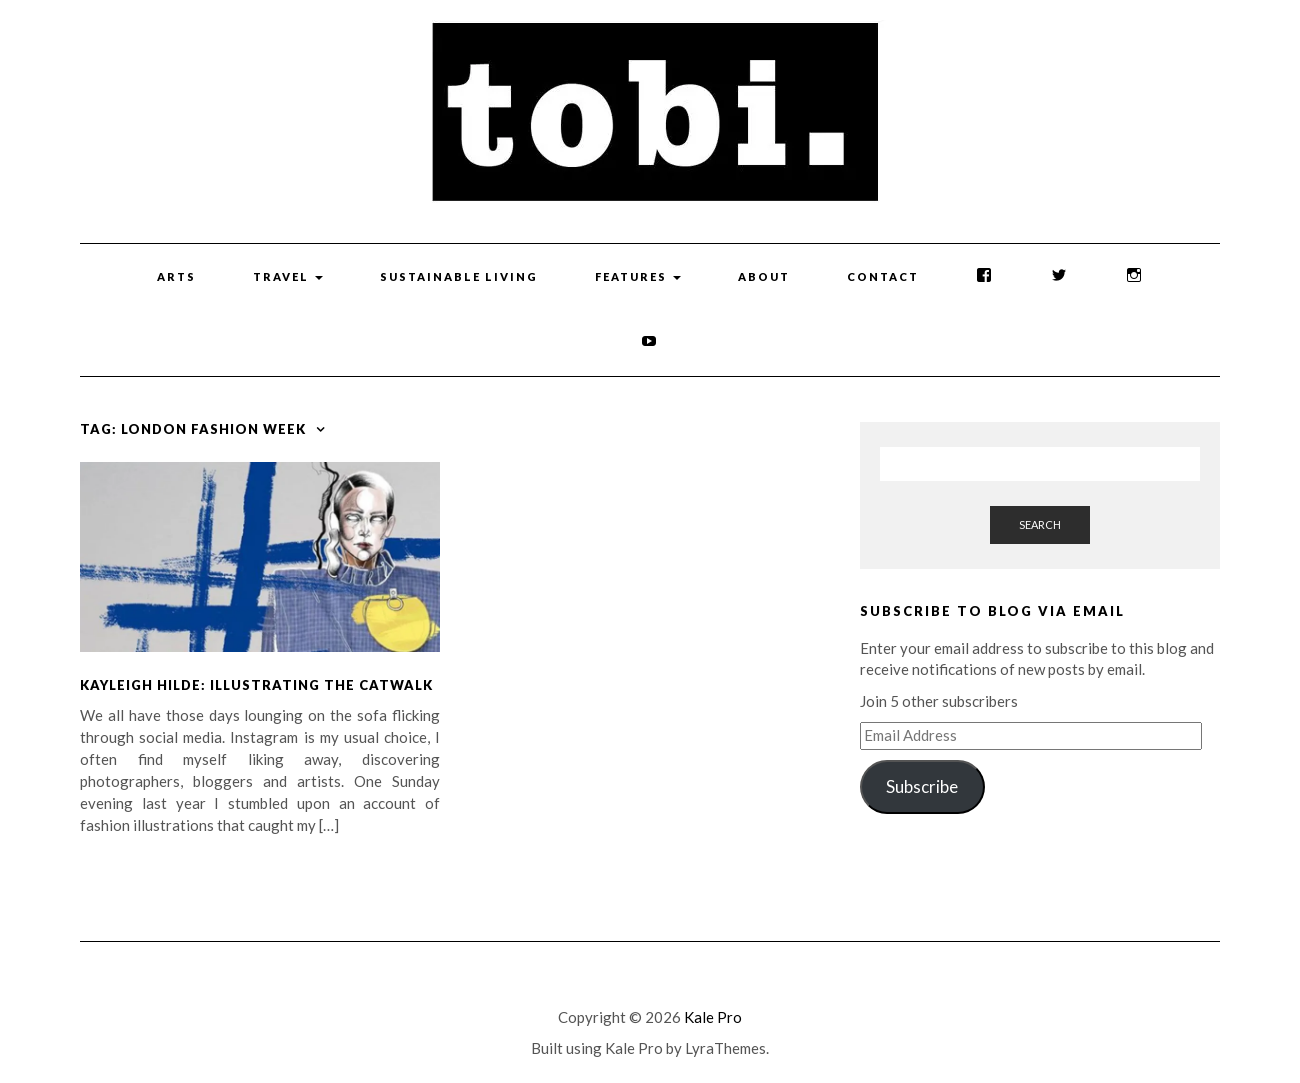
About (764, 276)
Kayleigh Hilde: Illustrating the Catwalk (256, 685)
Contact (883, 276)
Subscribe (922, 786)
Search (1040, 524)
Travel (288, 276)
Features (638, 276)
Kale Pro (713, 1017)
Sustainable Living (459, 276)
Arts (176, 276)
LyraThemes (725, 1048)
